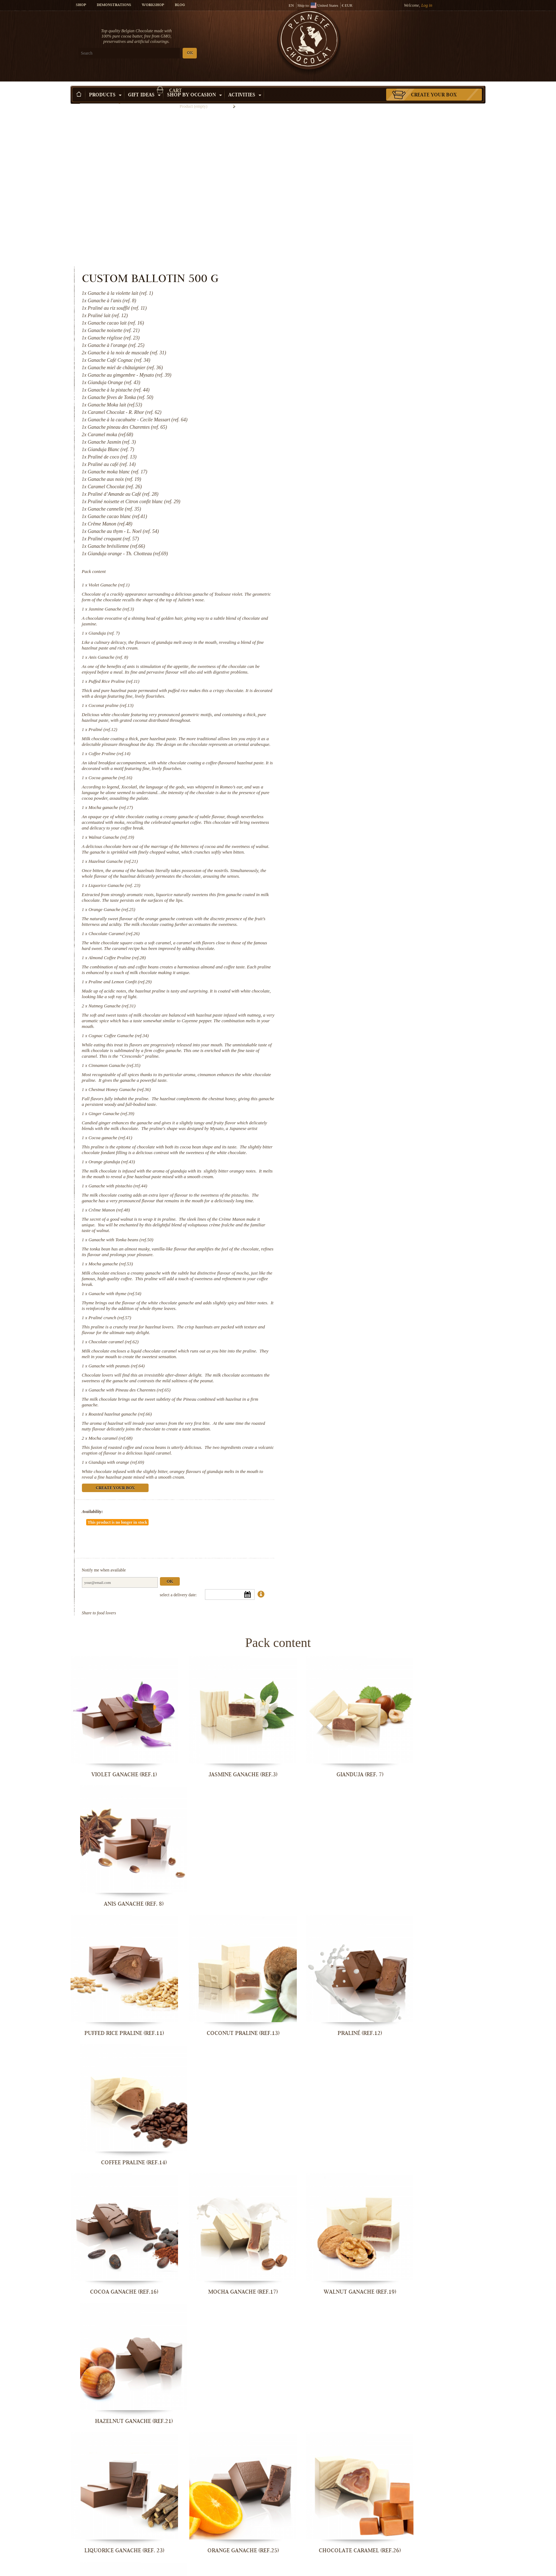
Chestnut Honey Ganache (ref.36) (358, 954)
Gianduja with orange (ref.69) (355, 1343)
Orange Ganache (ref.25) (350, 768)
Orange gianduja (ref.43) (350, 1037)
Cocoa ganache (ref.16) (349, 625)
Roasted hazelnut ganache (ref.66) (359, 1295)
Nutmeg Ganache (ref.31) (350, 870)
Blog (180, 5)
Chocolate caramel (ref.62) (352, 1223)
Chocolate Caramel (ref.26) (352, 798)
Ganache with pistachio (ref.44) (356, 1061)
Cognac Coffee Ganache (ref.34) (357, 900)
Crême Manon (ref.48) (348, 1091)
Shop (81, 5)
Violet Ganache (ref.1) (347, 421)
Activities (244, 84)
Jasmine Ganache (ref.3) (350, 445)
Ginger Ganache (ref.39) (350, 978)
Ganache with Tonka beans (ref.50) (359, 1121)
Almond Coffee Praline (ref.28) (356, 822)
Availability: (331, 1393)
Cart (433, 33)
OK (154, 53)
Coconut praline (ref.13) (349, 547)
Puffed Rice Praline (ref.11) (352, 523)
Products (105, 84)
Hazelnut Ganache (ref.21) (352, 714)
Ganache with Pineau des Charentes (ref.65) (368, 1271)
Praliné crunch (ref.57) (348, 1199)
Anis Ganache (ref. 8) (347, 493)
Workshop (153, 5)
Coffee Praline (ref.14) (348, 601)
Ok (408, 1442)
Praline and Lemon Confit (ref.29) (358, 846)
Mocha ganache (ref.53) (349, 1145)
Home (75, 97)
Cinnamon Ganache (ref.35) (353, 930)
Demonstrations (114, 5)
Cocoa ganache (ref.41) (349, 1008)
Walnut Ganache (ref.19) (350, 684)
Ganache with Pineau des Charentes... (118, 2569)
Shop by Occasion (194, 84)
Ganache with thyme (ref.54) (353, 1175)
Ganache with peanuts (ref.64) (355, 1247)
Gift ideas (144, 84)
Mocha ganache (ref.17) (349, 655)
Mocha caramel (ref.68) (349, 1319)
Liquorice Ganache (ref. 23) (353, 744)
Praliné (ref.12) (341, 571)
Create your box (434, 84)
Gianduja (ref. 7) (342, 469)
